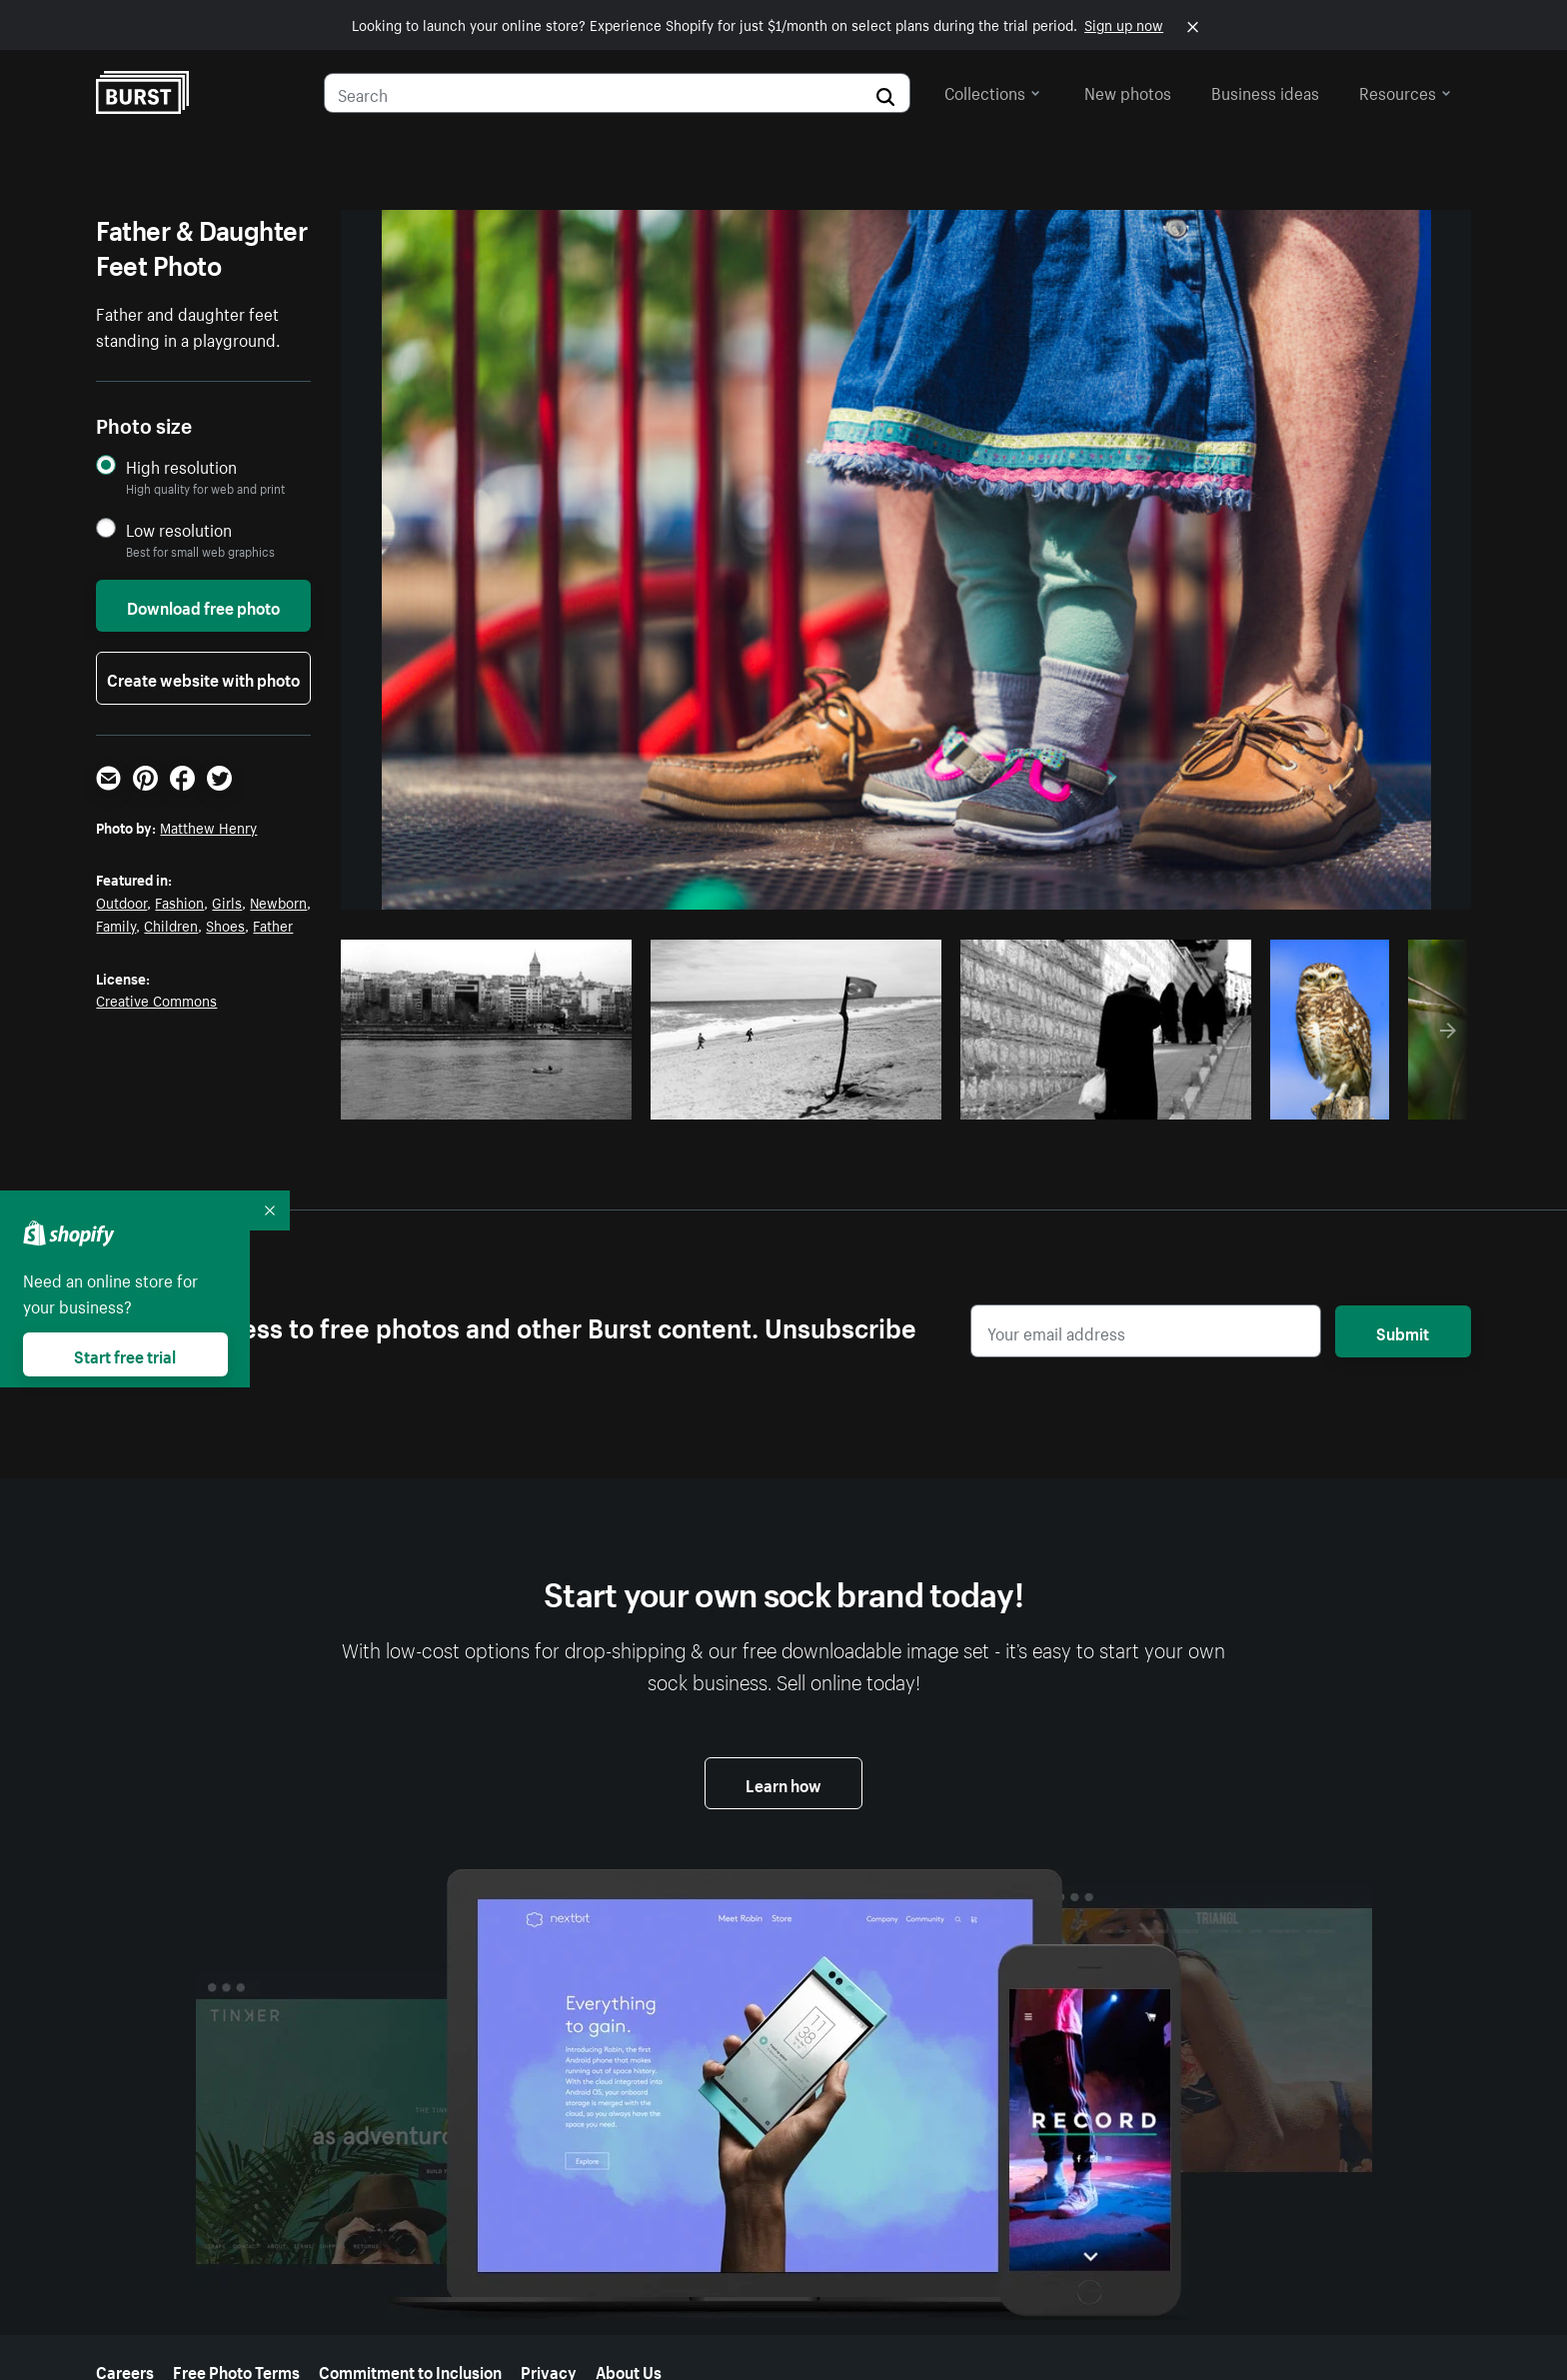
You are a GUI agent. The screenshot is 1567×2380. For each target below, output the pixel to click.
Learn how (783, 1783)
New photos (1127, 91)
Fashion (179, 902)
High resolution (181, 466)
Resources (1405, 91)
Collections (992, 91)
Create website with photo (203, 678)
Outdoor (121, 902)
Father (273, 925)
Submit (1402, 1331)
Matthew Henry (208, 827)
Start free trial (125, 1354)
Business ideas (1265, 91)
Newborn (278, 902)
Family (116, 925)
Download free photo (203, 606)
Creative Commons (156, 1000)
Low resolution (179, 529)
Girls (227, 902)
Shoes (225, 925)
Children (171, 925)
